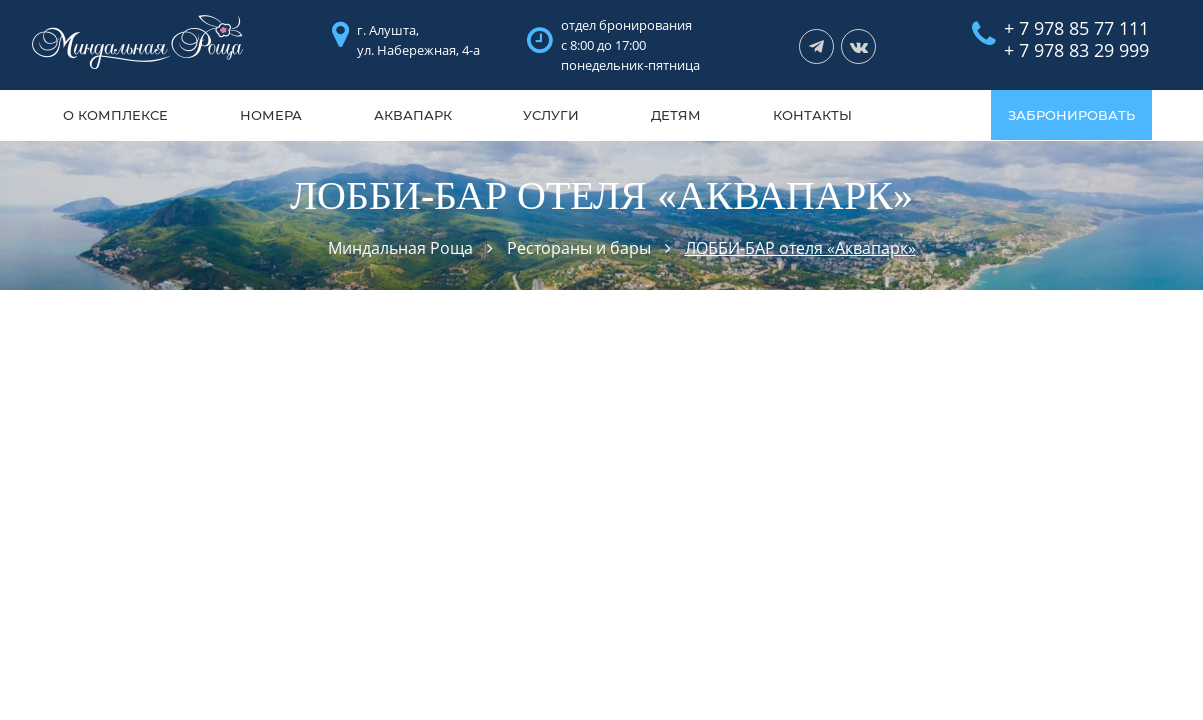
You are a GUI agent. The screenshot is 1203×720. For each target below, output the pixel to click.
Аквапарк (413, 115)
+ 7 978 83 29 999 (1076, 50)
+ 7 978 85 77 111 (1076, 28)
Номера (271, 115)
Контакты (812, 115)
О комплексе (115, 115)
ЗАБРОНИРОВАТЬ (1071, 115)
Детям (676, 115)
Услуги (551, 115)
